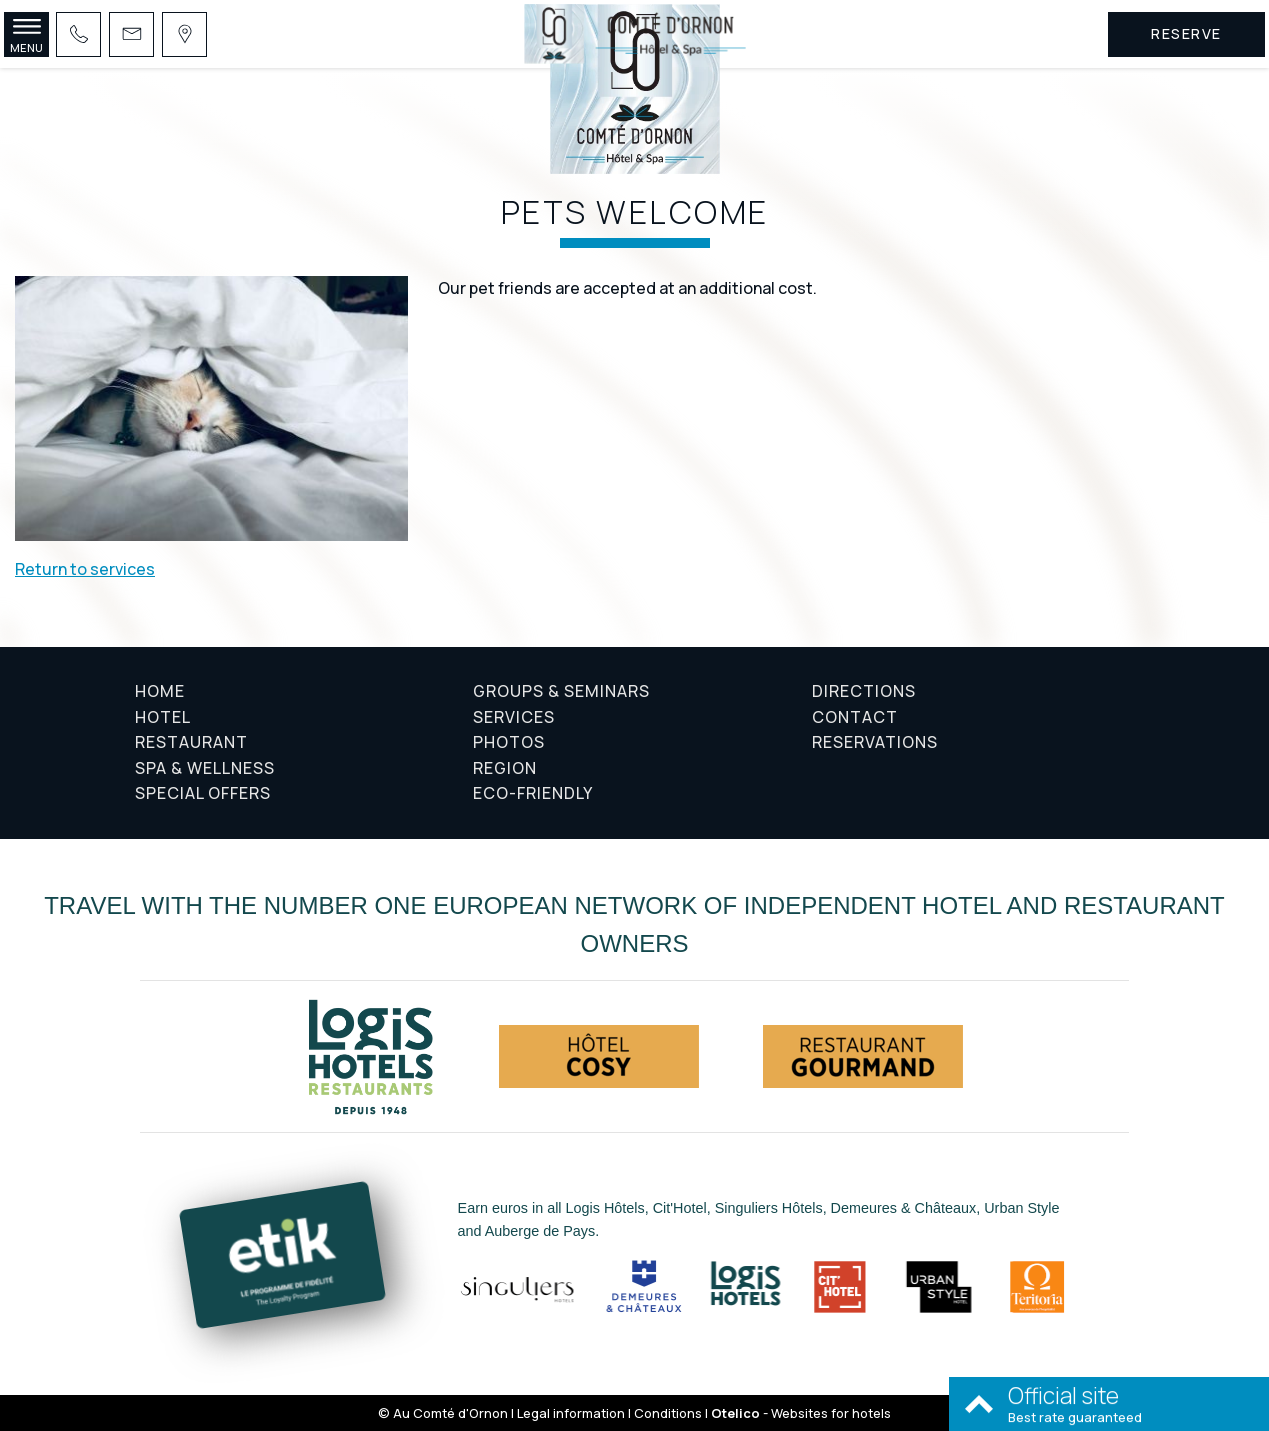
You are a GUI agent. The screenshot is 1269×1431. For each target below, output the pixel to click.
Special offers (203, 793)
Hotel (163, 717)
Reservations (875, 742)
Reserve (1186, 33)
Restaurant (191, 742)
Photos (509, 742)
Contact (855, 717)
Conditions (668, 1413)
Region (505, 768)
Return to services (85, 569)
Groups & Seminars (561, 691)
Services (514, 717)
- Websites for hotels (801, 1413)
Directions (864, 691)
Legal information (571, 1413)
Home (160, 691)
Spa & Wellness (205, 768)
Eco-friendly (533, 793)
